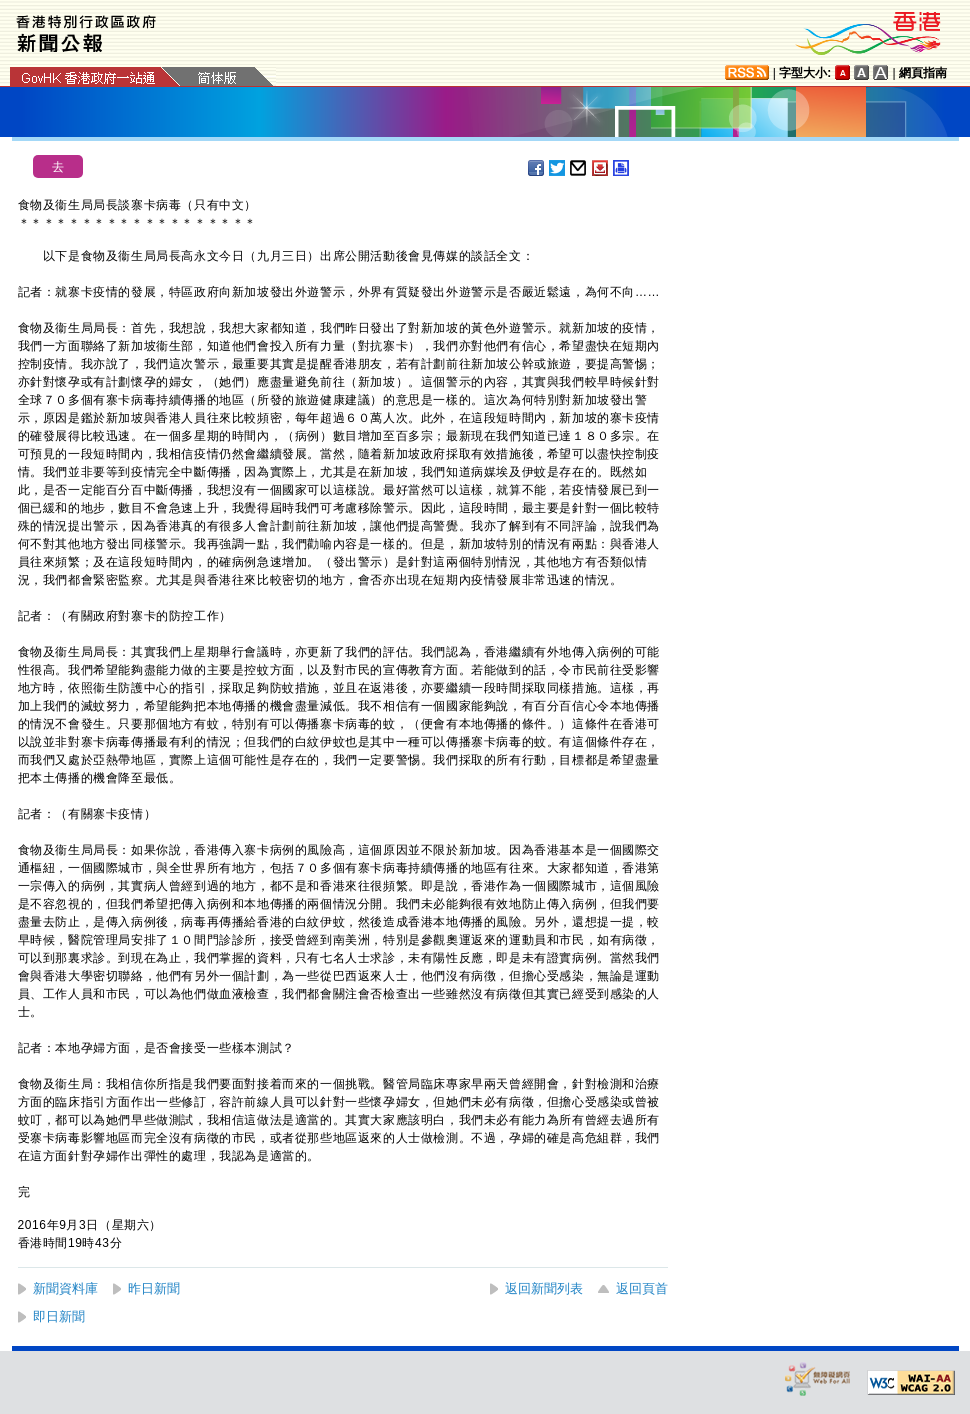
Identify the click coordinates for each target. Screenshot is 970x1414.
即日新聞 (59, 1316)
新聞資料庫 (65, 1288)
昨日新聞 (154, 1288)
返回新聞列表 (544, 1288)
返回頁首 (642, 1288)
